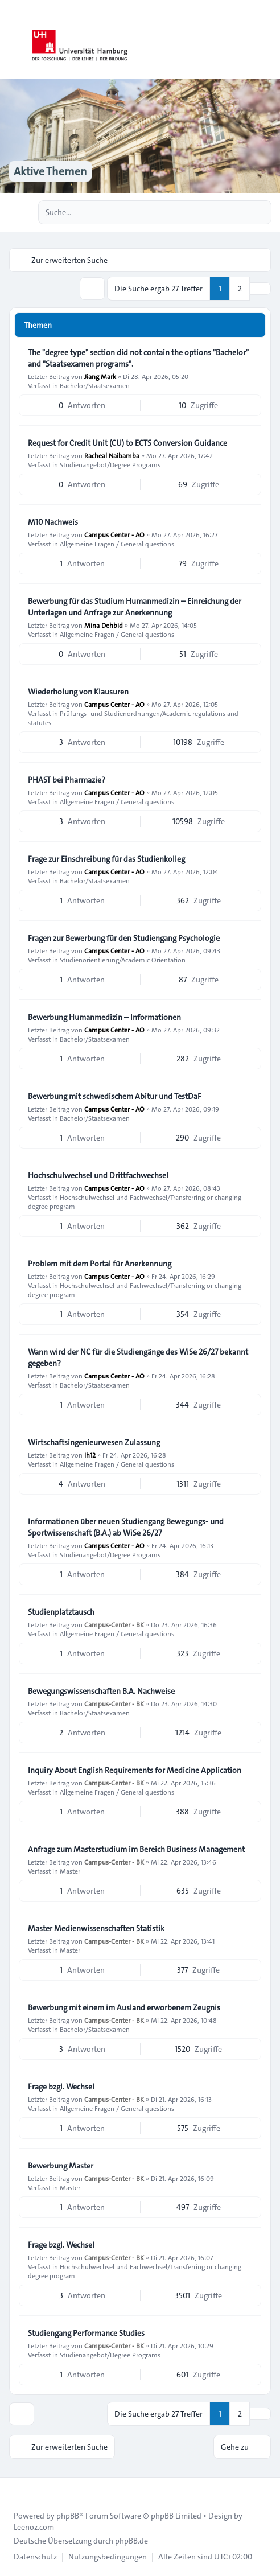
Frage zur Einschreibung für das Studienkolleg (106, 859)
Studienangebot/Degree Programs (110, 464)
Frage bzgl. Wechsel (61, 2086)
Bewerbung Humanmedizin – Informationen (104, 1017)
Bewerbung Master (60, 2165)
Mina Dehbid (103, 625)
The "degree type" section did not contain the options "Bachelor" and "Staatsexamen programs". (138, 358)
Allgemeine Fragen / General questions (117, 543)
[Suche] (239, 212)
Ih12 (90, 1455)
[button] (260, 288)
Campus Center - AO (114, 534)
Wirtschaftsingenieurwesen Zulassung (94, 1442)
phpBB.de (131, 2540)
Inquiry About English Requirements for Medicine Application (134, 1770)
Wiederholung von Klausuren (78, 691)
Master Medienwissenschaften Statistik (96, 1928)
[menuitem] (35, 2556)
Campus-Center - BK (114, 1624)
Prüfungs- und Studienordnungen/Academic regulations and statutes (133, 717)
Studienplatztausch (61, 1612)
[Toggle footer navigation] (13, 2486)
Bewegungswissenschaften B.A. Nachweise (101, 1691)
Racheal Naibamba (111, 455)
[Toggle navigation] (266, 39)
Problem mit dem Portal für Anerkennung (99, 1263)
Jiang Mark (100, 376)
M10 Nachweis (53, 522)
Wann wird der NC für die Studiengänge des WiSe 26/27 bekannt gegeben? (138, 1357)
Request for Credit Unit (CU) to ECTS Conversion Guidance (127, 442)
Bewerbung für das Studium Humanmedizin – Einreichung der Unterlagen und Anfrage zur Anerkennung (134, 606)
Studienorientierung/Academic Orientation (123, 959)
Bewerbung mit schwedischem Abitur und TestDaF (114, 1096)
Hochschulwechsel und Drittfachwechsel (98, 1175)
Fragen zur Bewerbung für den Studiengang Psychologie (124, 938)
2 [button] (240, 288)
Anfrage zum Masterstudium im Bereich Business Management (136, 1849)
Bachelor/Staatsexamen (95, 385)
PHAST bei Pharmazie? (66, 779)
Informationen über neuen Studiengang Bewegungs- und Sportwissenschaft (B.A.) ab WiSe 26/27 (126, 1527)
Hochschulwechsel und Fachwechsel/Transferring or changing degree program (134, 1201)
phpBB (67, 2515)
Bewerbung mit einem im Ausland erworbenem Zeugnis (124, 2007)
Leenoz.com (34, 2527)
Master (70, 1871)
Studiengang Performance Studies (86, 2333)
